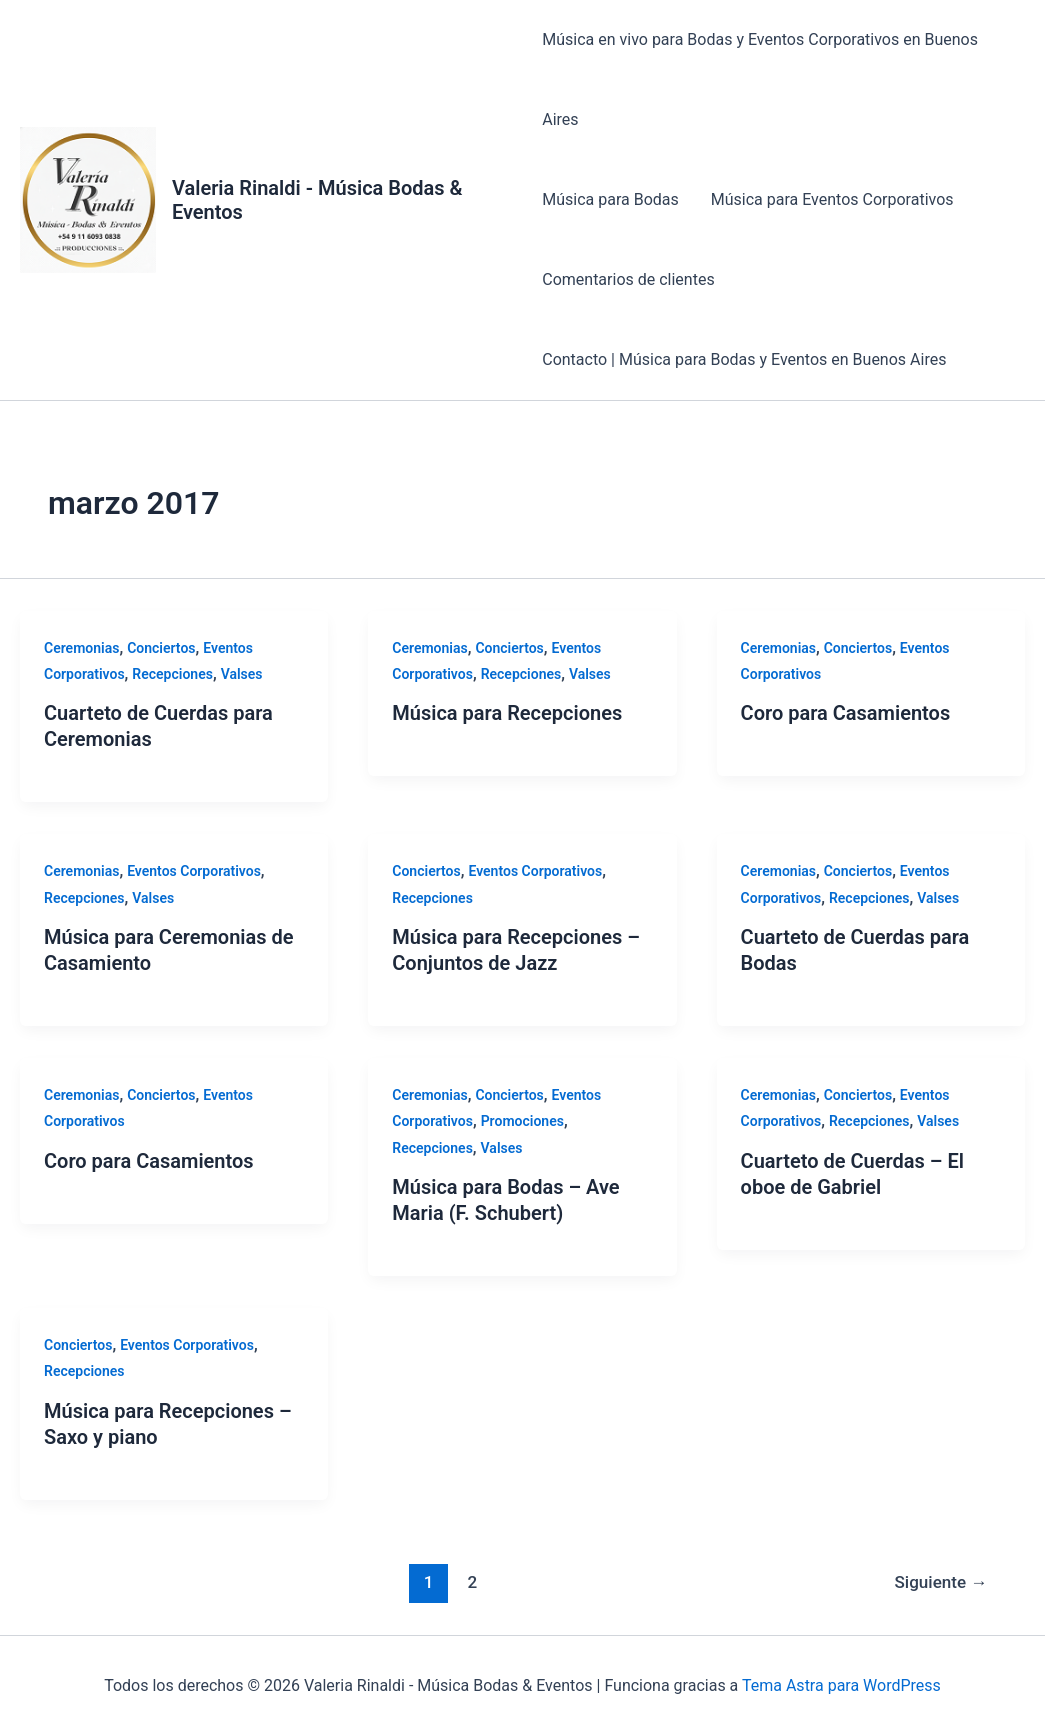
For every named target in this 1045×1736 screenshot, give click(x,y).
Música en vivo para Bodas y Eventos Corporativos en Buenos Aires (760, 79)
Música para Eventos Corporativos (832, 199)
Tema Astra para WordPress (841, 1685)
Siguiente (941, 1582)
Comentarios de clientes (628, 279)
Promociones (522, 1121)
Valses (242, 674)
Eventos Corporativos (194, 871)
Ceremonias (81, 648)
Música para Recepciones (507, 713)
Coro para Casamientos (846, 713)
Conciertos (161, 648)
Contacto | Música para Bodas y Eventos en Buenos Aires (744, 359)
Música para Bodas (610, 199)
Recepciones (172, 674)
